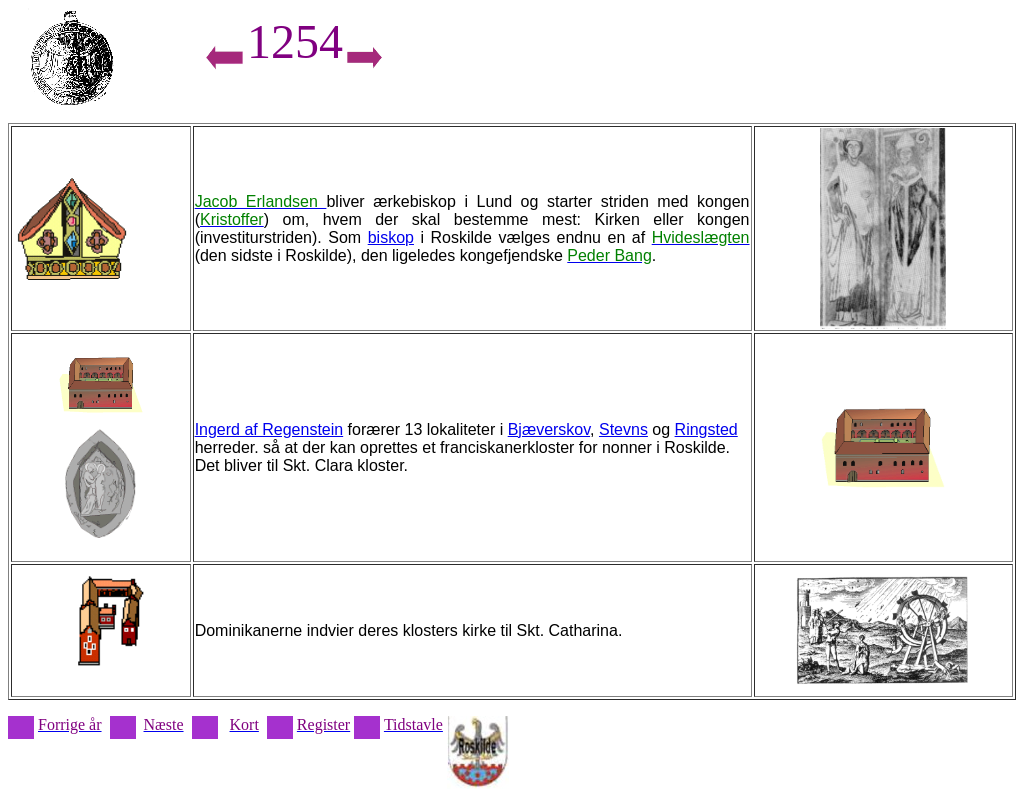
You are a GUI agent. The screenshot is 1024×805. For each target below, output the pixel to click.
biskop (391, 237)
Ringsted (706, 429)
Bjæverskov (549, 429)
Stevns (623, 429)
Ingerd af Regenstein (269, 429)
